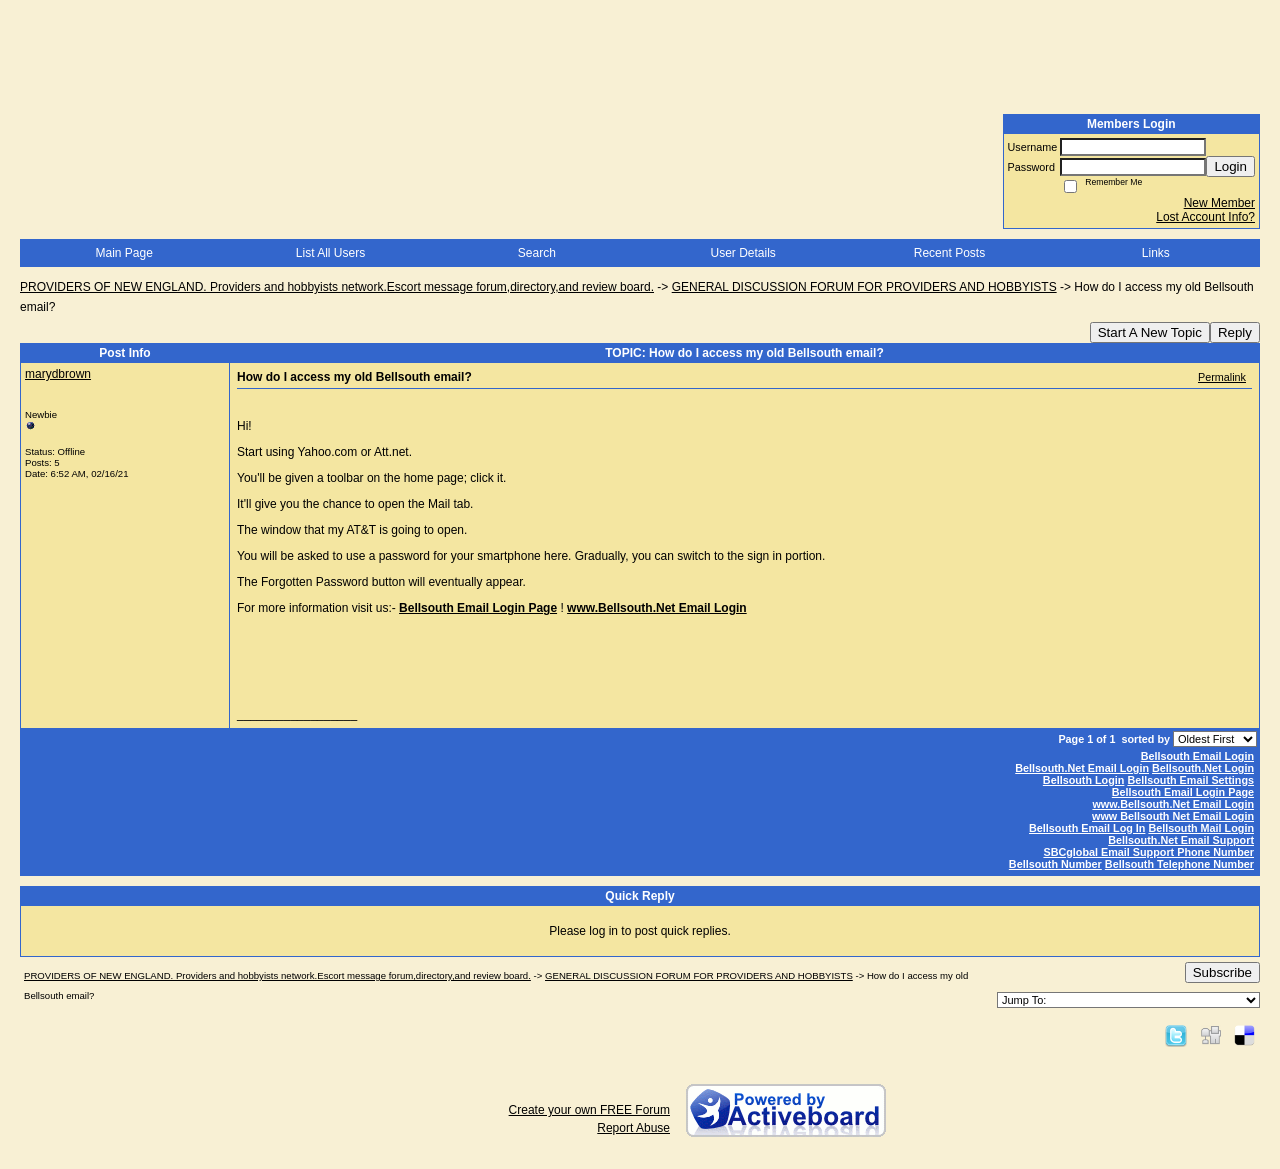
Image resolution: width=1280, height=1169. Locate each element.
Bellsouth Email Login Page (478, 608)
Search (537, 253)
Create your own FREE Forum (589, 1110)
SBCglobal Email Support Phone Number (1148, 852)
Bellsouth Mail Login (1201, 828)
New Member (1219, 203)
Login (1230, 166)
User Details (742, 253)
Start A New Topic (1150, 332)
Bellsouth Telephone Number (1179, 864)
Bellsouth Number (1055, 864)
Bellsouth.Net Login (1203, 768)
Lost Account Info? (1205, 217)
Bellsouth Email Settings (1190, 780)
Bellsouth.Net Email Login (1082, 768)
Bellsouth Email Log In (1087, 828)
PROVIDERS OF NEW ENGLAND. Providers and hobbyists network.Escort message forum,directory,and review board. (337, 287)
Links (1156, 253)
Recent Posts (949, 253)
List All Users (330, 253)
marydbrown (58, 374)
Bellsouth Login (1084, 780)
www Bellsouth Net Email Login (1173, 816)
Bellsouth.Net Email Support (1181, 840)
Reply (1235, 332)
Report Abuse (633, 1128)
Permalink (1222, 377)
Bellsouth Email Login (1197, 756)
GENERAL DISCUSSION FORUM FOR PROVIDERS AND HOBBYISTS (864, 287)
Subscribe (1222, 972)
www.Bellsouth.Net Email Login (1173, 804)
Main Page (123, 253)
